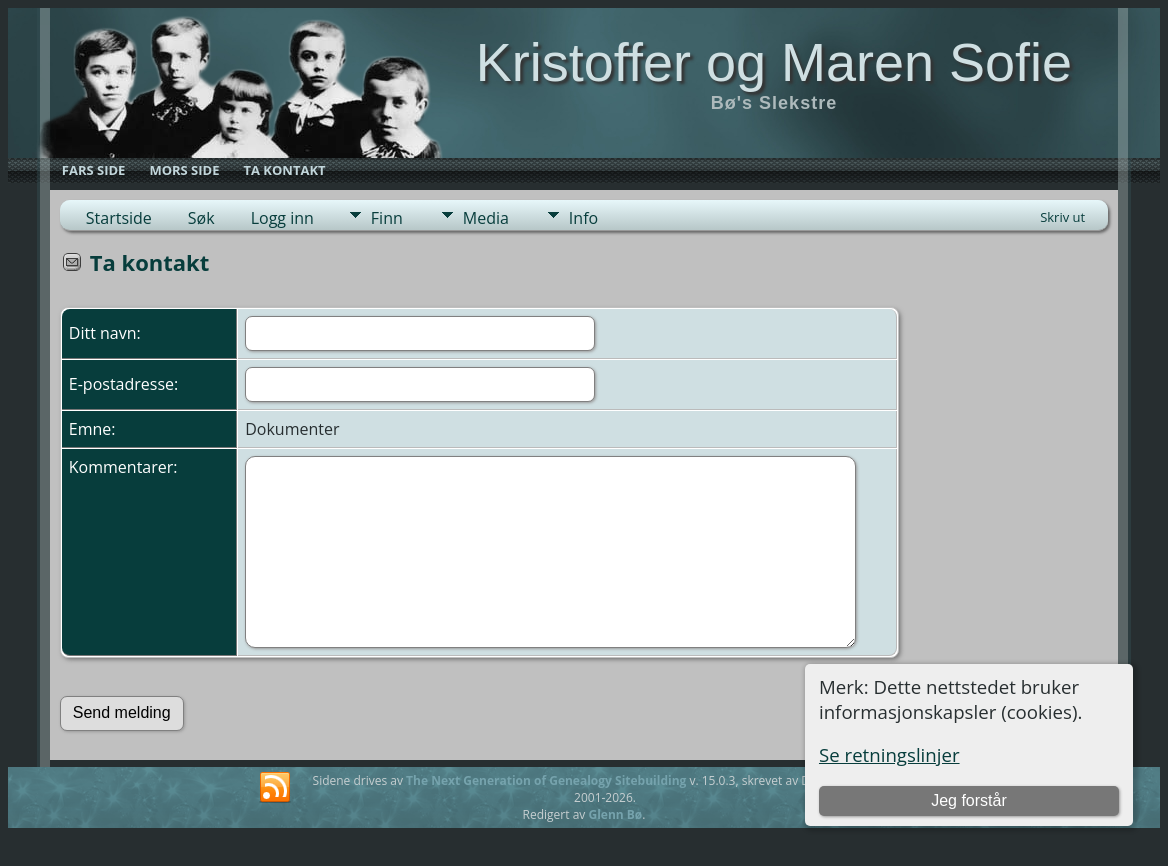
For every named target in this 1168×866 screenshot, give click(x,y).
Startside (119, 218)
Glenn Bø (615, 814)
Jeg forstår (969, 800)
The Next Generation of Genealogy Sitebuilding (546, 780)
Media (486, 218)
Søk (201, 218)
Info (583, 218)
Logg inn (282, 218)
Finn (387, 218)
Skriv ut (1062, 217)
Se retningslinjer (889, 754)
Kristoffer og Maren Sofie (774, 62)
